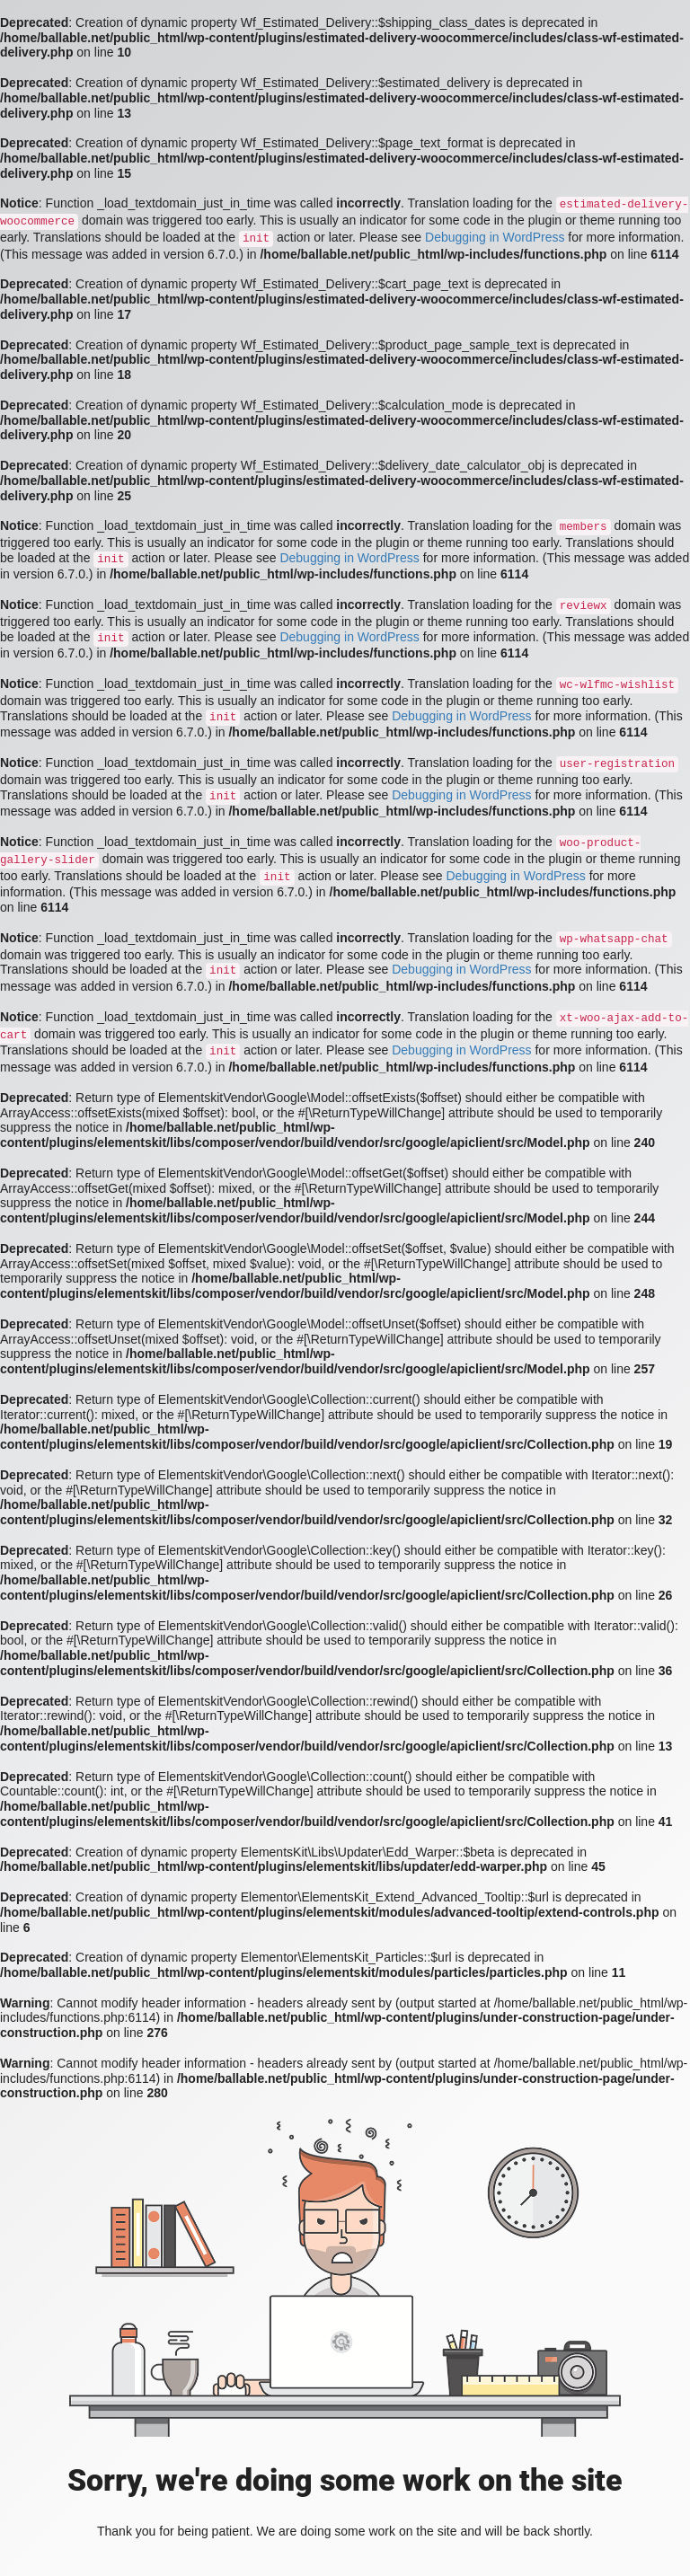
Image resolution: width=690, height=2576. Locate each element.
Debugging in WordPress (494, 237)
